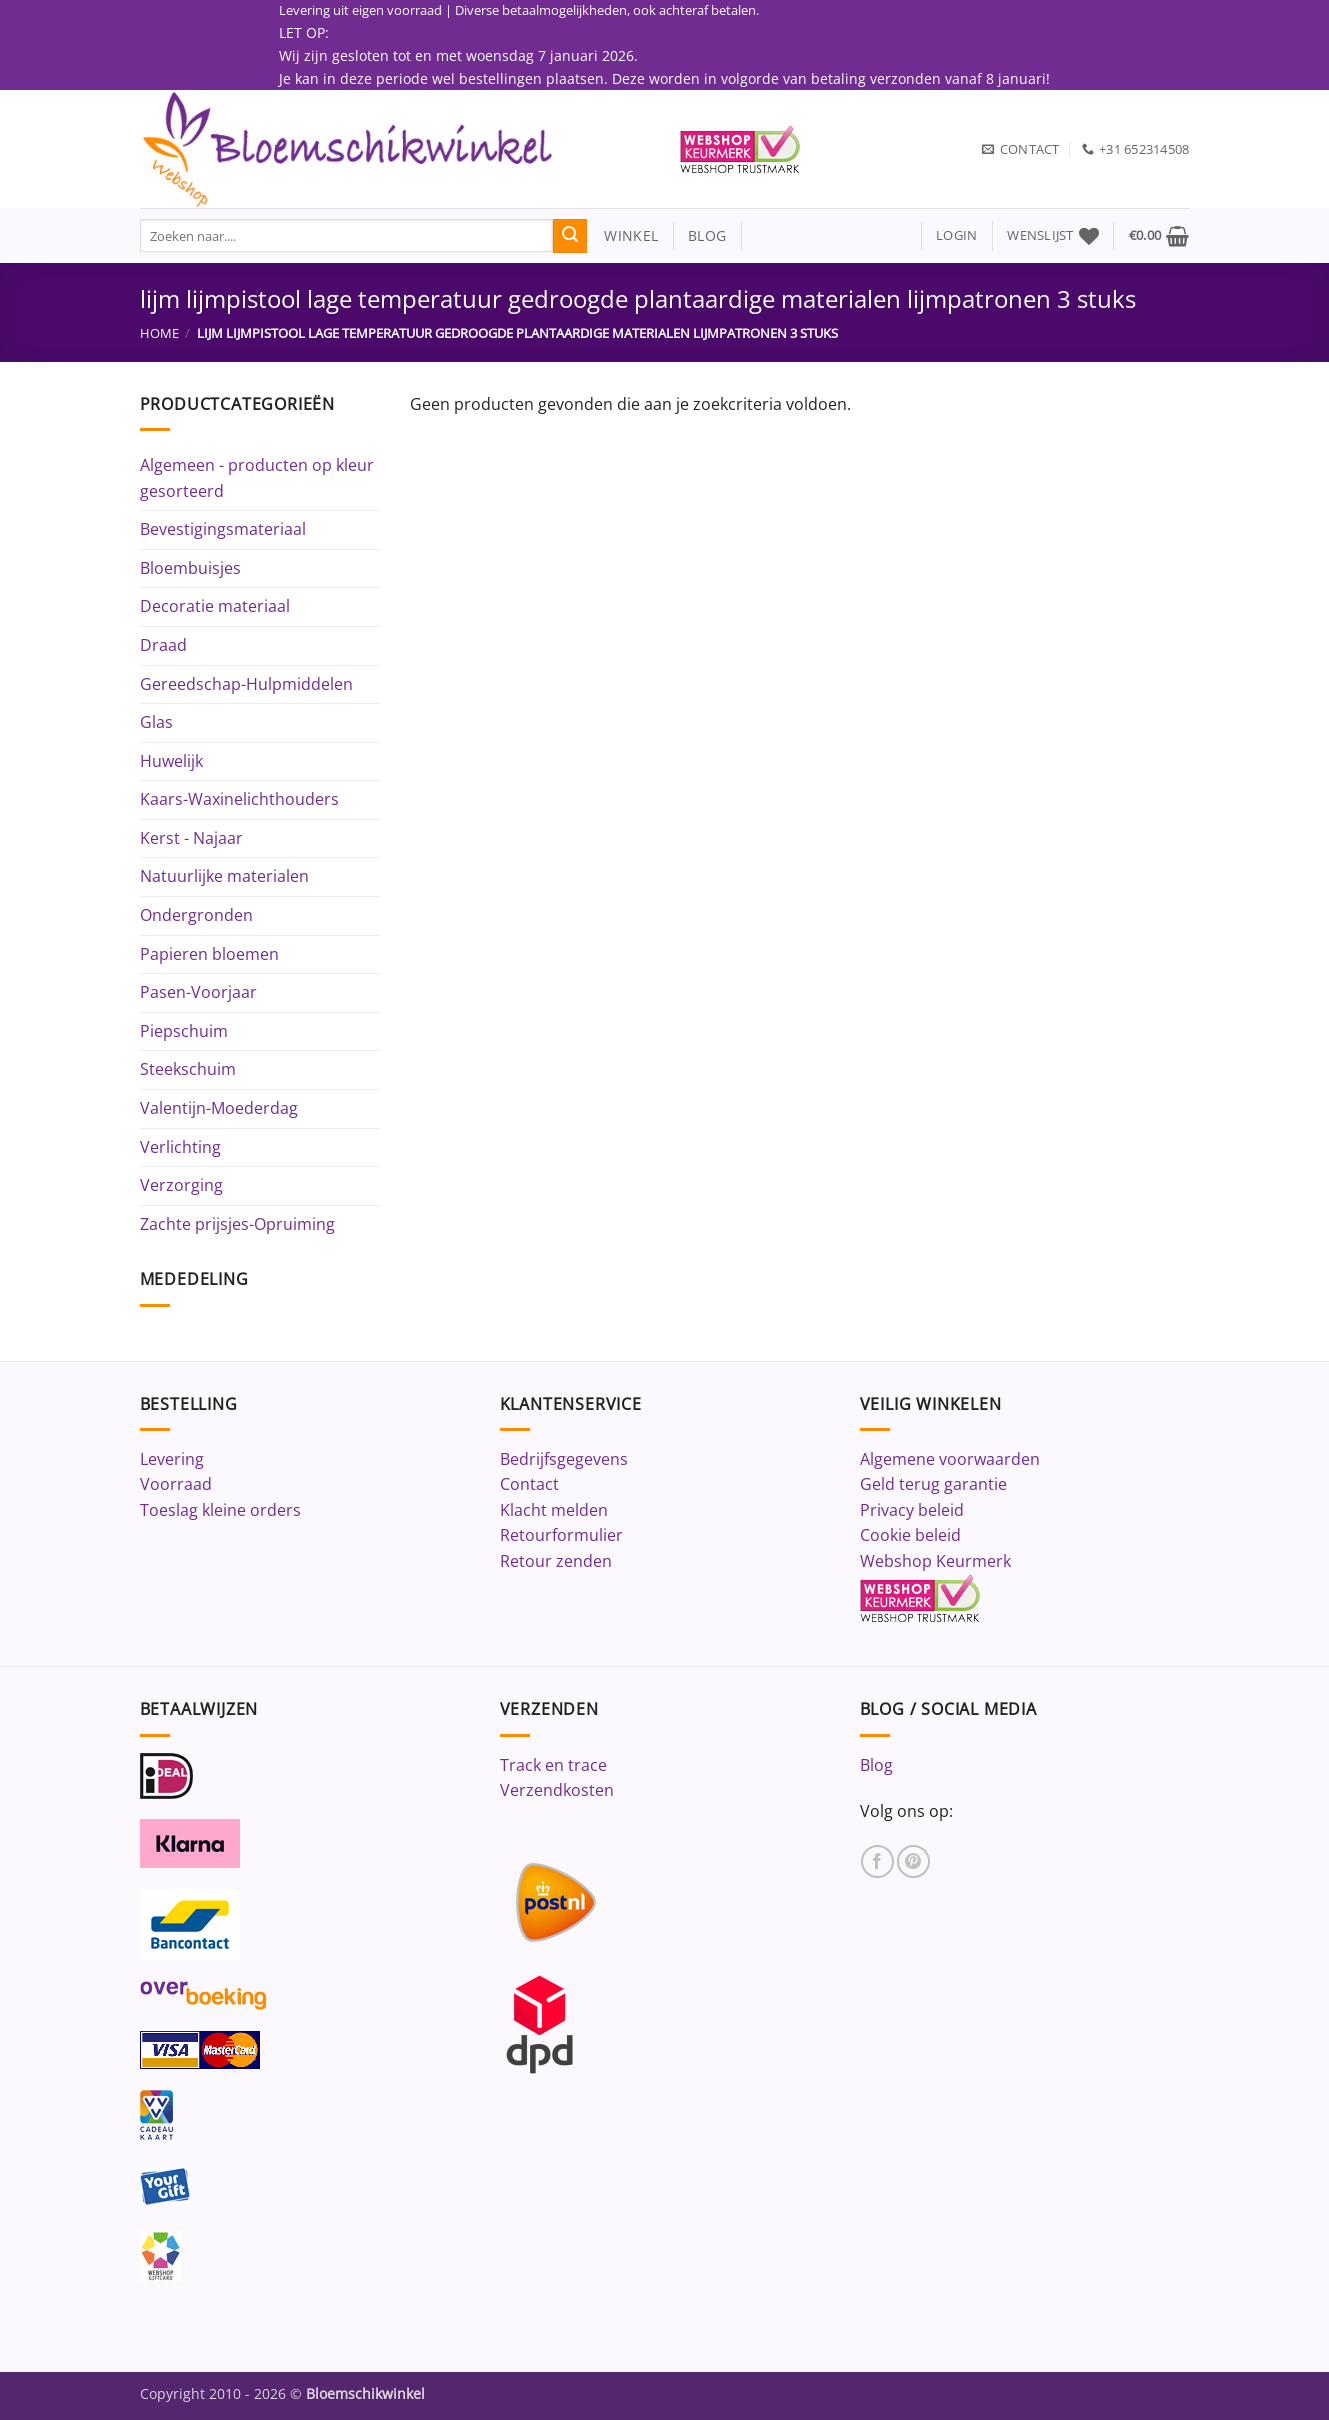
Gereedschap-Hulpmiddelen (246, 684)
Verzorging (181, 1185)
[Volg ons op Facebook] (877, 1861)
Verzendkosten (557, 1790)
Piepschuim (184, 1031)
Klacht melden (554, 1510)
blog (707, 235)
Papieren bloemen (209, 954)
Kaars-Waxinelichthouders (239, 799)
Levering (172, 1459)
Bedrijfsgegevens (564, 1459)
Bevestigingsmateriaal (223, 529)
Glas (156, 722)
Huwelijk (171, 761)
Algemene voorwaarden (950, 1459)
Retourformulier (561, 1535)
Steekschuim (188, 1069)
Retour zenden (556, 1561)
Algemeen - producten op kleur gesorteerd (257, 478)
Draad (163, 645)
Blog (876, 1765)
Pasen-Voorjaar (198, 992)
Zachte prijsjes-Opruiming (237, 1224)
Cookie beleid (910, 1535)
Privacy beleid (912, 1510)
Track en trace (553, 1765)
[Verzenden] (570, 236)
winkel (622, 235)
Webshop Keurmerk (935, 1561)
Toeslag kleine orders (220, 1510)
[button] (956, 235)
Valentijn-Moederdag (219, 1108)
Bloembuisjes (190, 568)
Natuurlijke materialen (224, 876)
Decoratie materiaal (215, 606)
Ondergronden (196, 915)
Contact (529, 1484)
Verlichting (180, 1147)
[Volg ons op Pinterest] (913, 1861)
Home (159, 333)
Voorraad (176, 1484)
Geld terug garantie (933, 1484)
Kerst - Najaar (191, 838)
